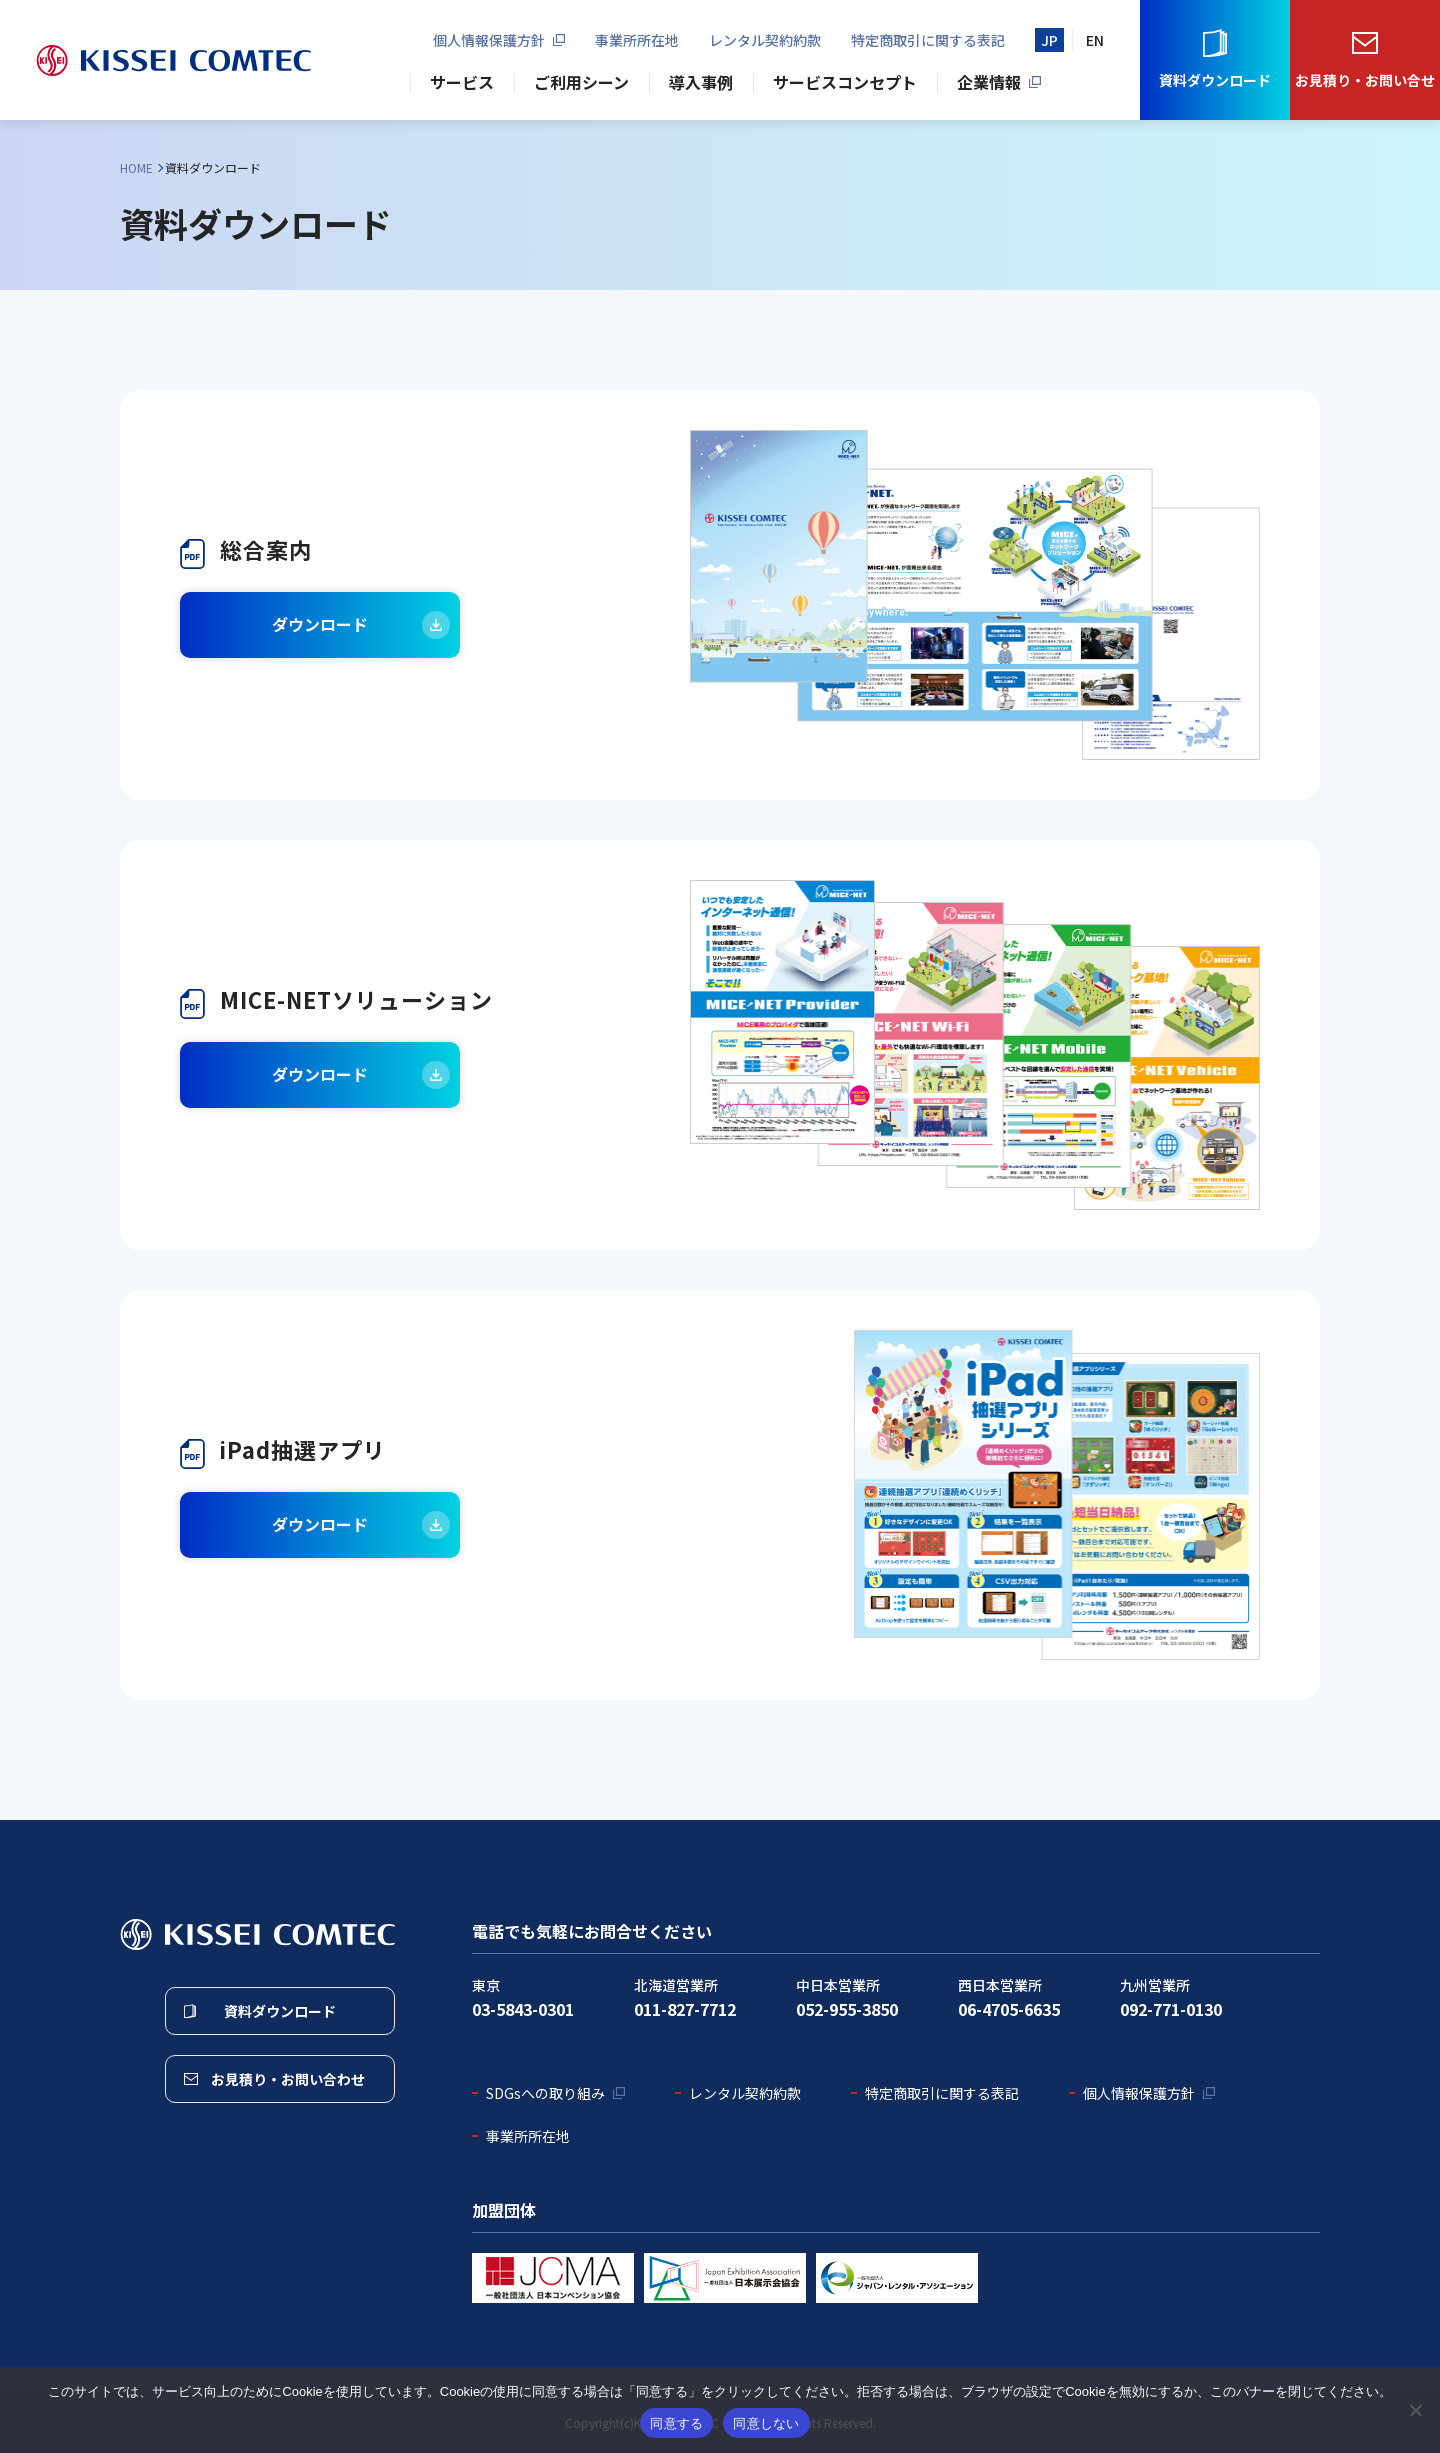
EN (1095, 40)
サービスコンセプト (845, 82)
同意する (676, 2423)
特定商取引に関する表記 (928, 40)
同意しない (766, 2423)
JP (1049, 40)
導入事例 (701, 82)
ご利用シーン (581, 82)
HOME (136, 167)
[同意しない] (1415, 2410)
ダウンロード (320, 624)
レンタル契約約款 (765, 40)
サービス (462, 82)
